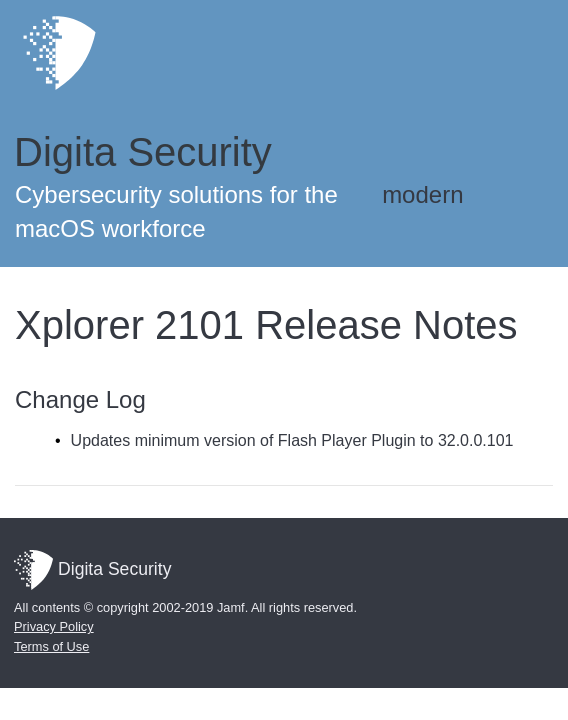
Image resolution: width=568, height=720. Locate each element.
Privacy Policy (54, 626)
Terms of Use (51, 646)
